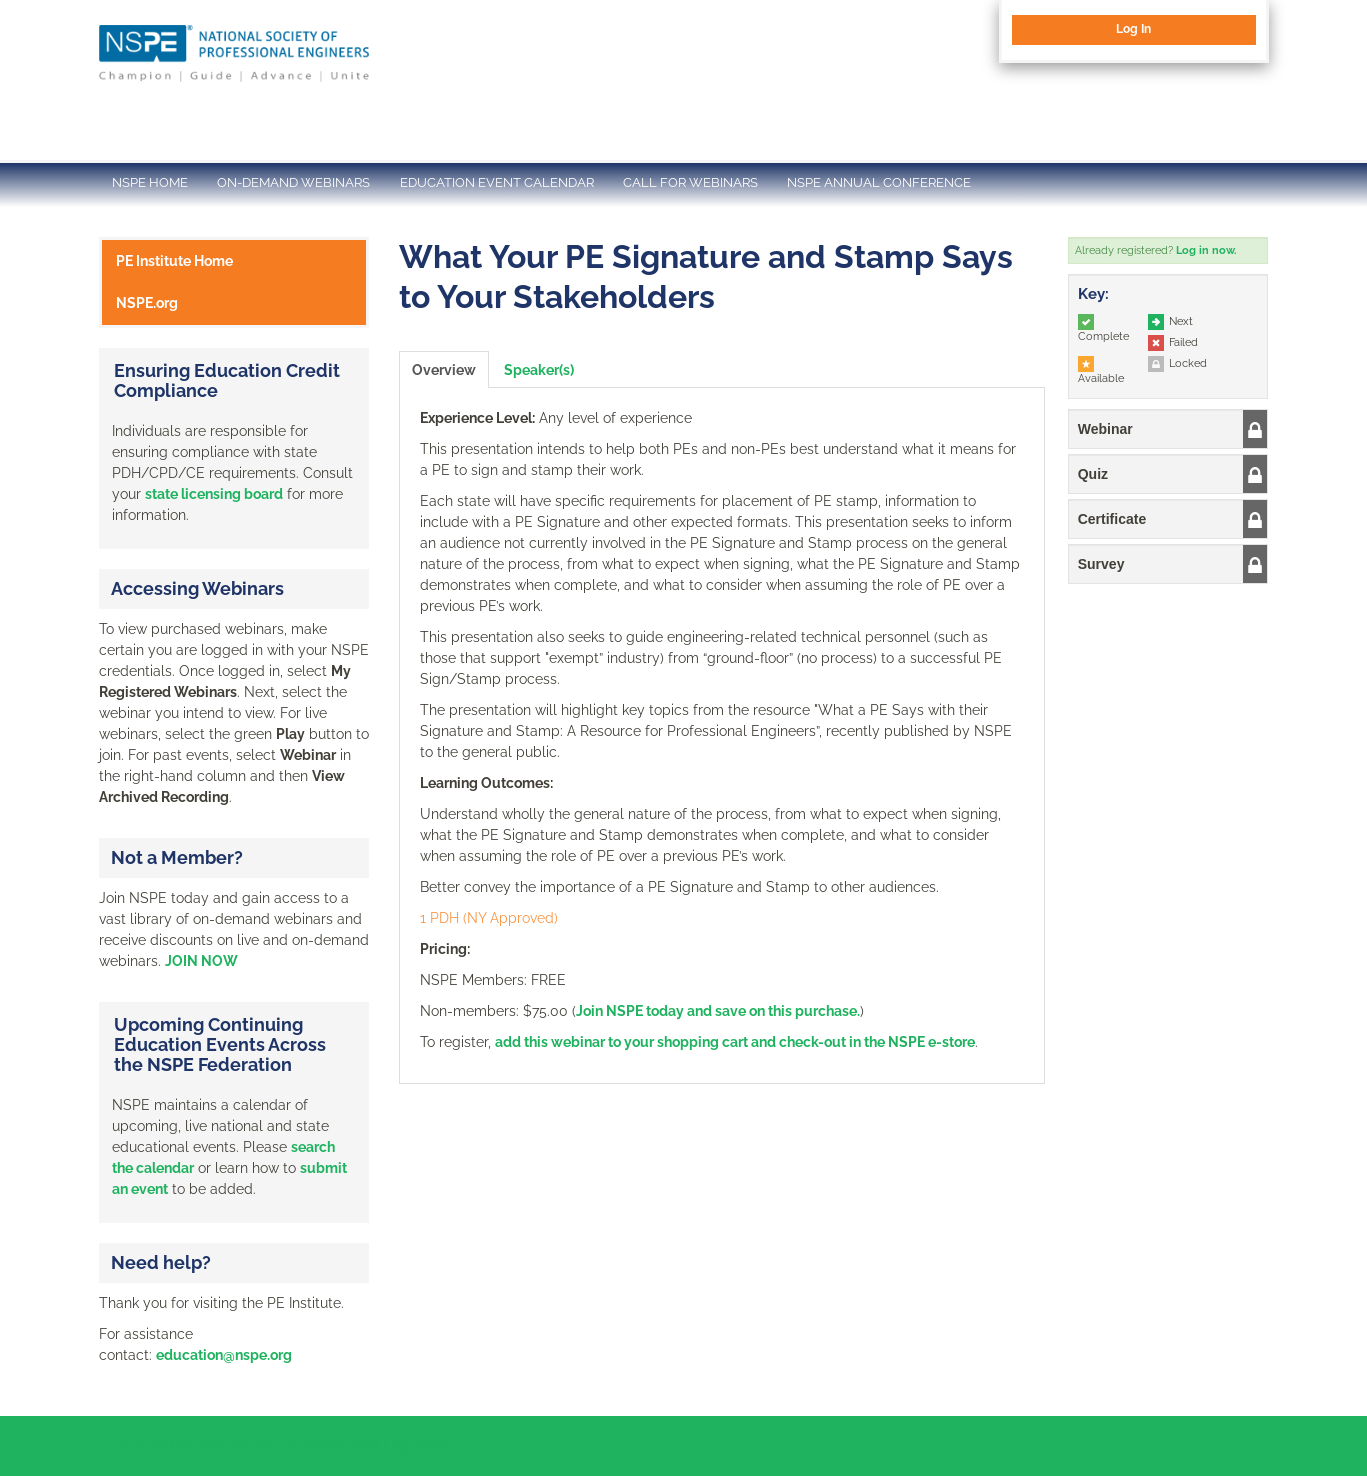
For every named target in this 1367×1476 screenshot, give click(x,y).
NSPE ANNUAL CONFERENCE (879, 182)
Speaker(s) (539, 370)
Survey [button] (1101, 564)
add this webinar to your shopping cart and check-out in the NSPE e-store (735, 1042)
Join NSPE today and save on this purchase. (718, 1011)
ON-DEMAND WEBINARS (293, 182)
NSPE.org (147, 303)
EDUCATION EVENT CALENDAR (497, 182)
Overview (444, 370)
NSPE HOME (150, 182)
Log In (1133, 29)
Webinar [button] (1105, 429)
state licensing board (214, 494)
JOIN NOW (201, 961)
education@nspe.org (224, 1355)
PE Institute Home (174, 261)
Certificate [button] (1112, 519)
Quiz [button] (1093, 474)
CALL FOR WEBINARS (690, 182)
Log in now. (1206, 250)
